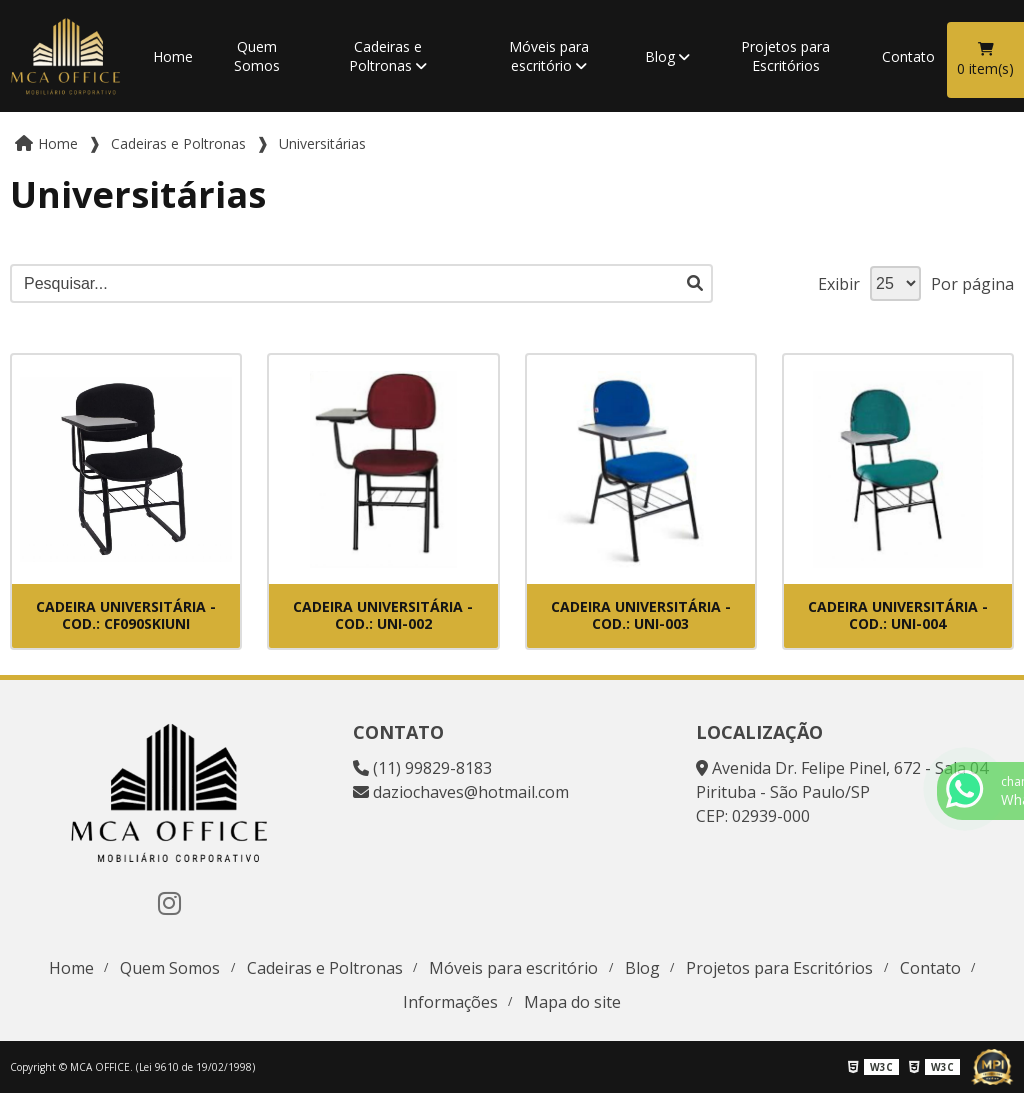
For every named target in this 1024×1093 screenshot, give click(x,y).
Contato (908, 56)
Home (173, 56)
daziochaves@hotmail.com (461, 792)
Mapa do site (572, 1002)
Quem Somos (257, 56)
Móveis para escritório (549, 56)
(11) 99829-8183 (422, 768)
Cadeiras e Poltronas (385, 56)
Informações (450, 1002)
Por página (972, 284)
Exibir (839, 284)
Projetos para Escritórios (785, 56)
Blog (660, 56)
